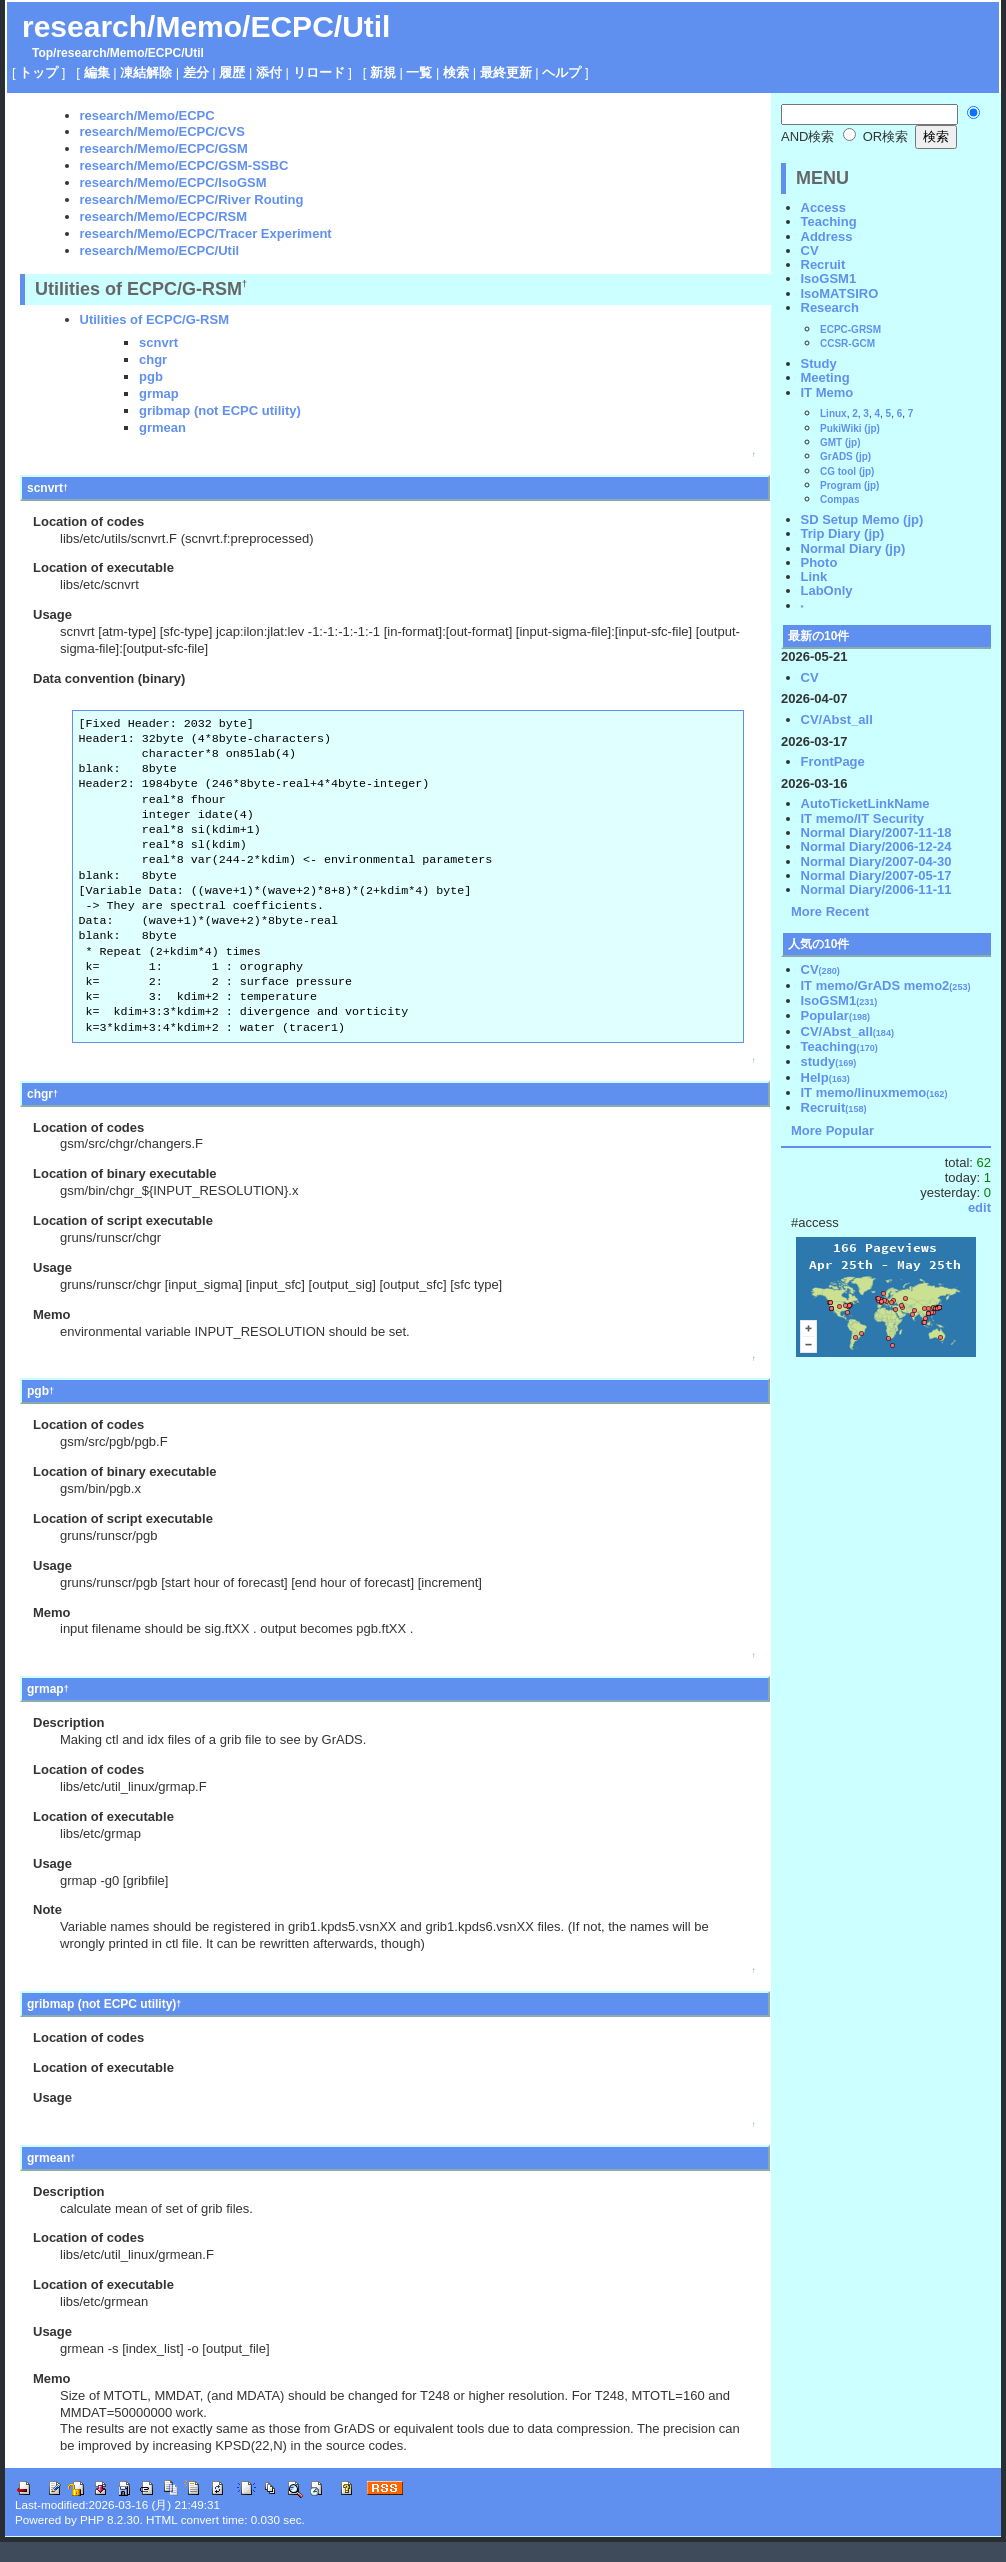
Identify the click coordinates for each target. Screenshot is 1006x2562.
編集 (97, 72)
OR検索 (875, 136)
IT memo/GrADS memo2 (886, 985)
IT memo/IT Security (863, 818)
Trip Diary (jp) (843, 533)
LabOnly (827, 590)
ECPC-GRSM (850, 329)
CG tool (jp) (847, 471)
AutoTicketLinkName (865, 803)
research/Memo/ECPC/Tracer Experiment (206, 233)
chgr (153, 359)
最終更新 (506, 72)
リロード (319, 72)
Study (819, 363)
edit (979, 1207)
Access (824, 207)
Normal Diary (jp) (853, 548)
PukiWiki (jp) (850, 428)
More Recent (830, 911)
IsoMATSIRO (840, 293)
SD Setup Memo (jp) (862, 519)
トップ (38, 72)
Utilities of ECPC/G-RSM (155, 319)
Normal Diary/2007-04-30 (876, 861)
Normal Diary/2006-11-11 (876, 889)
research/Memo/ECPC (147, 115)
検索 (456, 72)
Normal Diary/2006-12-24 (876, 846)
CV (810, 250)
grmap (159, 393)
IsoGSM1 (829, 278)
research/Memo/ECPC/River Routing (192, 199)
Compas (839, 499)
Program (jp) (849, 485)
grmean (162, 427)
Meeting (825, 377)
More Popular (832, 1130)
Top (42, 53)
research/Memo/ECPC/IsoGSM (173, 182)
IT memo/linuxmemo (874, 1092)
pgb (151, 376)
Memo (127, 53)
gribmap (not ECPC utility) (220, 410)
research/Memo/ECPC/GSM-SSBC (184, 165)
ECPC (164, 53)
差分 (196, 72)
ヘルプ (561, 72)
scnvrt (158, 342)
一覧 (419, 72)
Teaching (829, 221)
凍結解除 (146, 72)
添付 (269, 72)
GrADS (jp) (845, 456)
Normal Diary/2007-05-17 (876, 875)
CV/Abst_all (837, 719)
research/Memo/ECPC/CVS (162, 131)
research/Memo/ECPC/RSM (164, 216)
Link (814, 576)
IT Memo (827, 392)
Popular (836, 1015)
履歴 (232, 72)
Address (827, 236)
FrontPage (833, 761)
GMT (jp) (840, 442)
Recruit (823, 264)
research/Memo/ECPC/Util (206, 26)
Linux (833, 413)
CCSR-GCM (847, 343)
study (829, 1061)
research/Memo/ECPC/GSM (164, 148)
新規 (383, 72)
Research (830, 307)
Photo (819, 562)
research (81, 53)
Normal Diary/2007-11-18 (876, 832)
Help (825, 1077)
